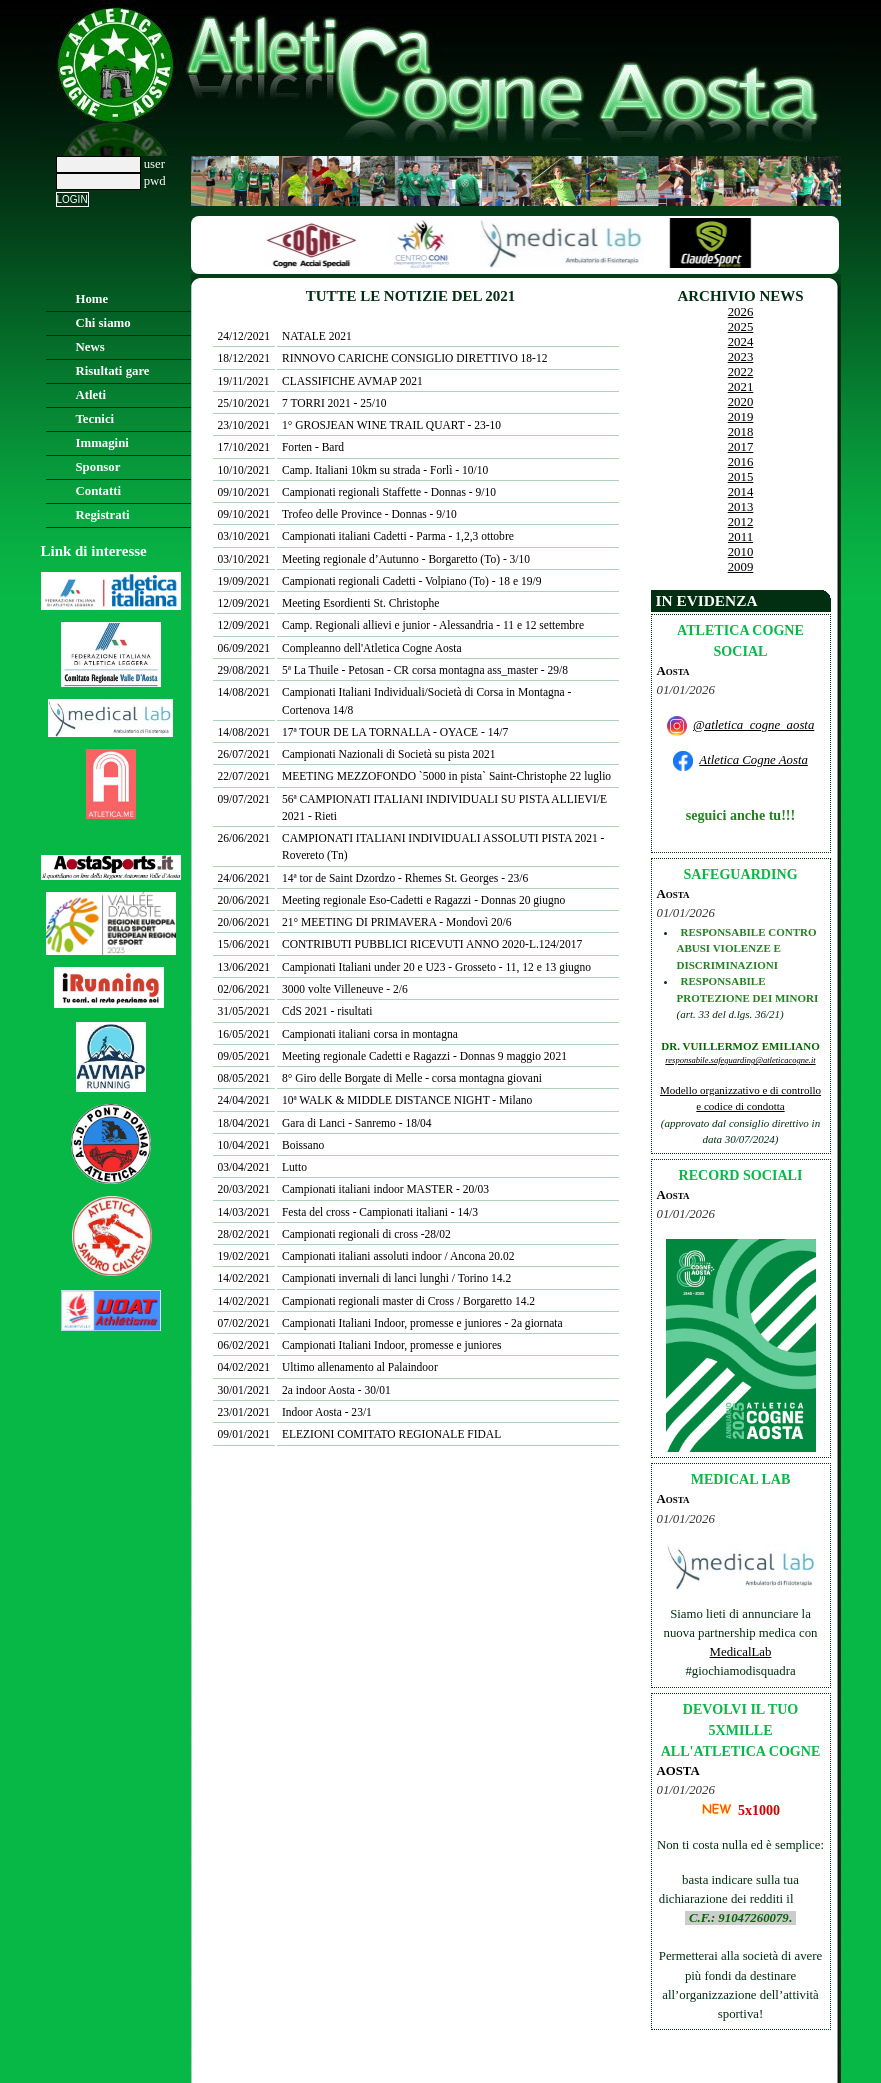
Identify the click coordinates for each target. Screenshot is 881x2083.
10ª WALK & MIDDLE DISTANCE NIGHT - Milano (407, 1100)
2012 (741, 522)
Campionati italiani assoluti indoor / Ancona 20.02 (398, 1256)
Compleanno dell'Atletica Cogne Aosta (372, 648)
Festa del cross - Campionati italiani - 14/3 (380, 1212)
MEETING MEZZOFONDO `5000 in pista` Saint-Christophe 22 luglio (446, 776)
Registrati (103, 515)
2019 (741, 417)
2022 (741, 372)
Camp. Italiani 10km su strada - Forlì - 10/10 (385, 470)
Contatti (99, 491)
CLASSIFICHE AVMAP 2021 (352, 381)
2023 (741, 357)
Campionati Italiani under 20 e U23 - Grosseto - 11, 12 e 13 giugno (436, 967)
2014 (741, 492)
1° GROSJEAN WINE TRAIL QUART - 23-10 (391, 425)
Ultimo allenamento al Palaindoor (360, 1367)
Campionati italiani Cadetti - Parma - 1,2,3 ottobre (398, 536)
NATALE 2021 (317, 336)
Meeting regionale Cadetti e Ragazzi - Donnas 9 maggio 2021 (424, 1056)
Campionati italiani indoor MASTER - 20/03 (385, 1189)
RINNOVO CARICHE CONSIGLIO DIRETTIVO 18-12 (414, 358)
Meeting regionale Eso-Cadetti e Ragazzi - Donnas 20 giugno (423, 900)
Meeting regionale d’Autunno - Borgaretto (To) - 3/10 (406, 559)
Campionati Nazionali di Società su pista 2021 (389, 754)
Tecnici (95, 419)
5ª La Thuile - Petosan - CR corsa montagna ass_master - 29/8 (425, 670)
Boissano (303, 1145)
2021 (741, 387)
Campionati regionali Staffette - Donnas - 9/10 (389, 492)
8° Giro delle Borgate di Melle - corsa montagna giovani (412, 1078)
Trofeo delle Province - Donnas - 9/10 (369, 514)
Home (92, 299)
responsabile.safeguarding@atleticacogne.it (740, 1060)
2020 (741, 402)
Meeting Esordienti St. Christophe (360, 603)
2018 (741, 432)
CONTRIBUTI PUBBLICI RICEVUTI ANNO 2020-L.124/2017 (432, 944)
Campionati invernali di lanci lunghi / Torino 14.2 (396, 1278)
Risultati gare (113, 371)
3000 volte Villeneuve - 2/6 (345, 989)
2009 (741, 567)
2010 (741, 552)
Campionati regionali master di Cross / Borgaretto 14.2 (408, 1301)
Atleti (91, 395)
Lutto (294, 1167)
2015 (741, 477)
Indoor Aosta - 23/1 (327, 1412)
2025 (741, 327)
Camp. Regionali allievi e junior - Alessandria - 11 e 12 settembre (433, 625)
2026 (741, 312)
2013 (741, 507)
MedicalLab (741, 1652)
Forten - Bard (313, 447)
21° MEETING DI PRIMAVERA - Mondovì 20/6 (397, 922)
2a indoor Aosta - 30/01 (336, 1390)
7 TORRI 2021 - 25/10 (334, 403)
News (90, 347)
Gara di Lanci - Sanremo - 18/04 (357, 1123)
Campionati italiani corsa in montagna (370, 1034)
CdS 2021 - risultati (327, 1011)
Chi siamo (103, 323)
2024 (741, 342)
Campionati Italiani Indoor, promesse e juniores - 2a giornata (422, 1323)
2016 (741, 462)
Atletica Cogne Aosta (753, 760)
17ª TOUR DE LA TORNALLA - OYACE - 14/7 (395, 732)
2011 (740, 537)
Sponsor (98, 467)
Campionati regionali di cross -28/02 (366, 1234)
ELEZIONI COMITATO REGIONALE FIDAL (391, 1434)
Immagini (102, 443)
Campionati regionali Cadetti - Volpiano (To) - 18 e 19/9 (411, 581)
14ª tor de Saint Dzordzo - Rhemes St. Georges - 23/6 (405, 878)
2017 (741, 447)
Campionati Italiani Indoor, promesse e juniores (392, 1345)
